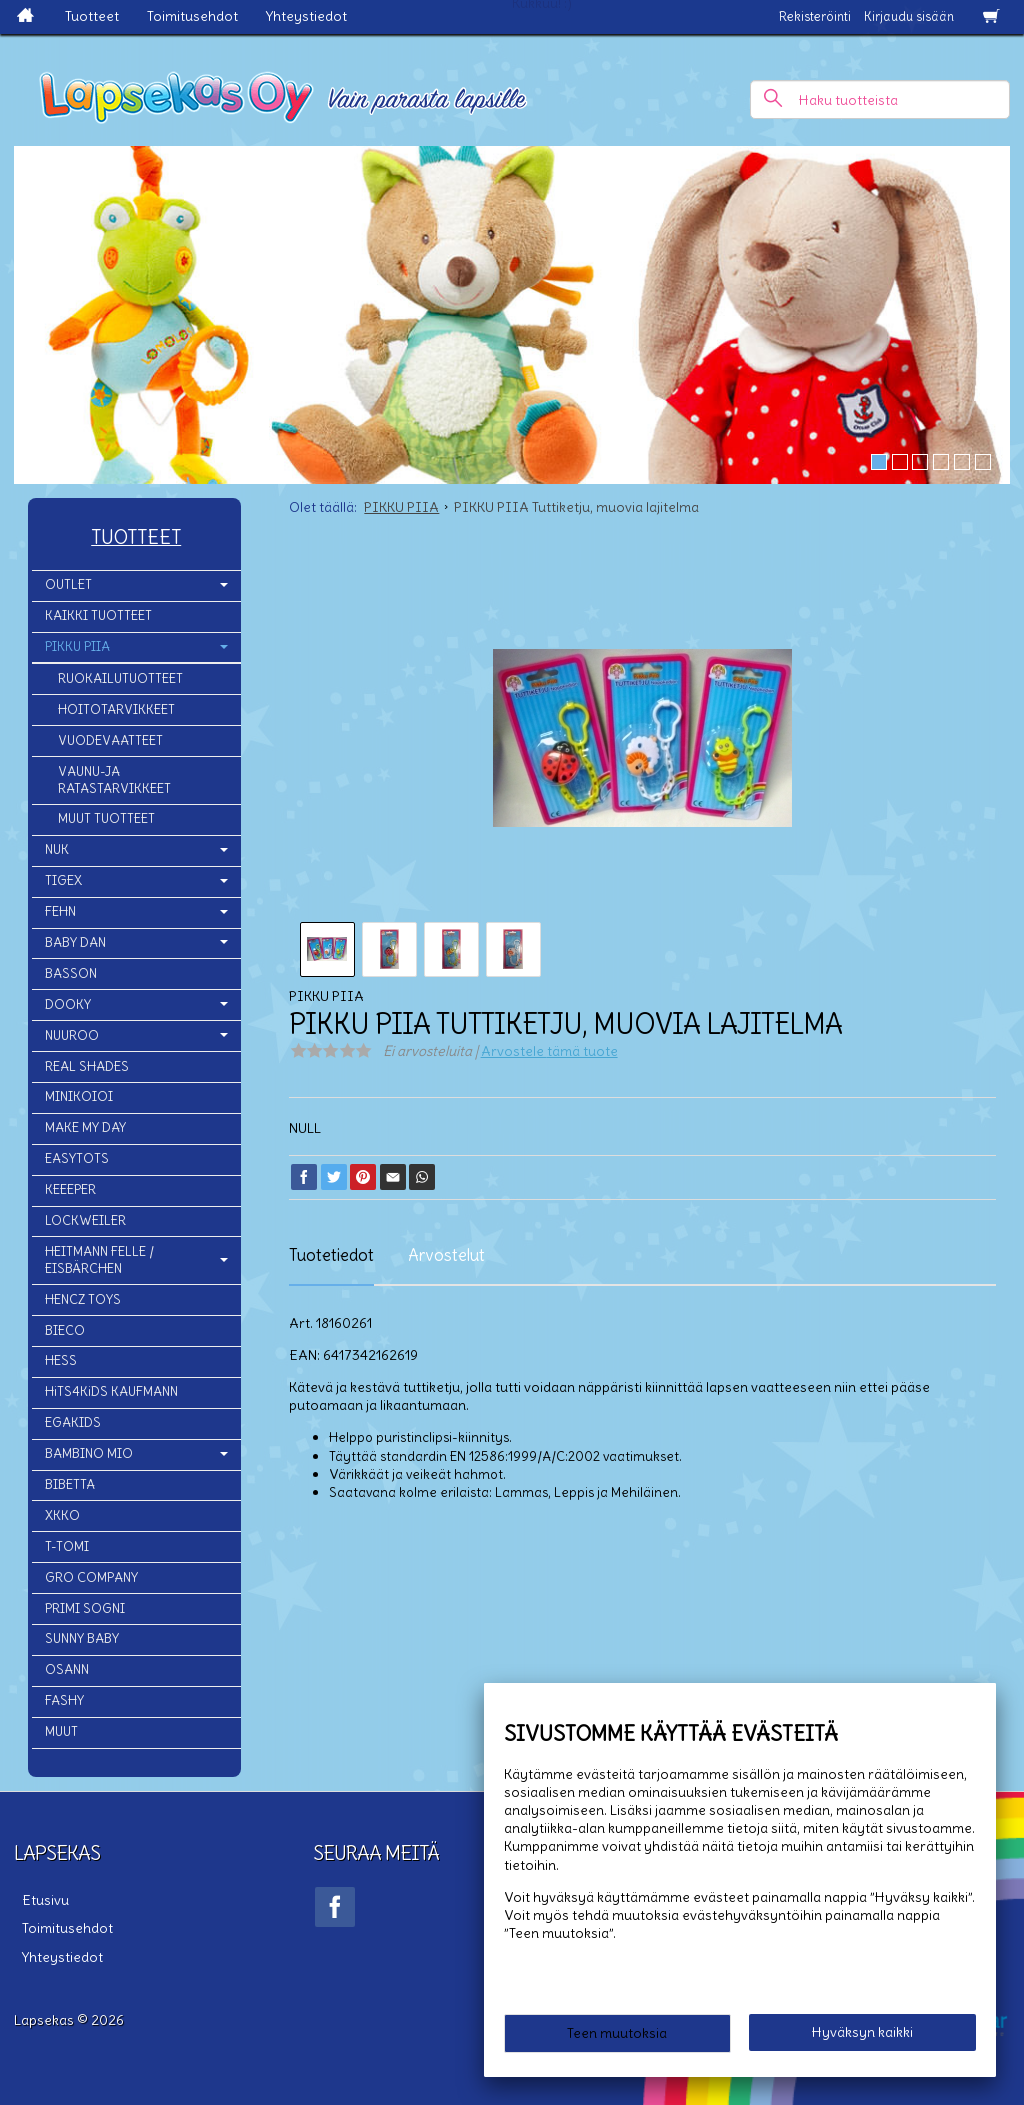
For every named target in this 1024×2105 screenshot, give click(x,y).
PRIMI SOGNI (85, 1608)
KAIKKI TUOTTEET (98, 615)
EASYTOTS (77, 1158)
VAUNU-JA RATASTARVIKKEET (114, 780)
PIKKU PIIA (77, 646)
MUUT (61, 1731)
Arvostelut (446, 1255)
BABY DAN (75, 942)
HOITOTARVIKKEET (116, 709)
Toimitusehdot (192, 16)
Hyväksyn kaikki (862, 2036)
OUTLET (68, 584)
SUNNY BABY (82, 1638)
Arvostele (549, 1051)
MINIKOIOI (79, 1096)
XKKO (62, 1515)
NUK (57, 849)
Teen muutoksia (617, 2037)
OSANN (67, 1669)
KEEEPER (70, 1189)
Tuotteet (92, 16)
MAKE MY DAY (85, 1127)
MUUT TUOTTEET (106, 818)
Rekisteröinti (815, 16)
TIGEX (63, 880)
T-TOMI (67, 1546)
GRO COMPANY (91, 1577)
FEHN (60, 911)
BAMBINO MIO (89, 1453)
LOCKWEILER (85, 1220)
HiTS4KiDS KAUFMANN (111, 1391)
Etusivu (37, 1897)
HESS (61, 1360)
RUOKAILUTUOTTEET (120, 678)
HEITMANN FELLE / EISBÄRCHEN (99, 1260)
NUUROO (72, 1035)
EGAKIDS (73, 1422)
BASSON (71, 973)
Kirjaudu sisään (909, 16)
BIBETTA (70, 1484)
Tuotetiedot (331, 1255)
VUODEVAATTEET (110, 740)
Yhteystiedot (306, 16)
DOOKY (68, 1004)
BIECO (65, 1330)
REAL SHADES (87, 1066)
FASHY (64, 1700)
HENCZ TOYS (83, 1299)
